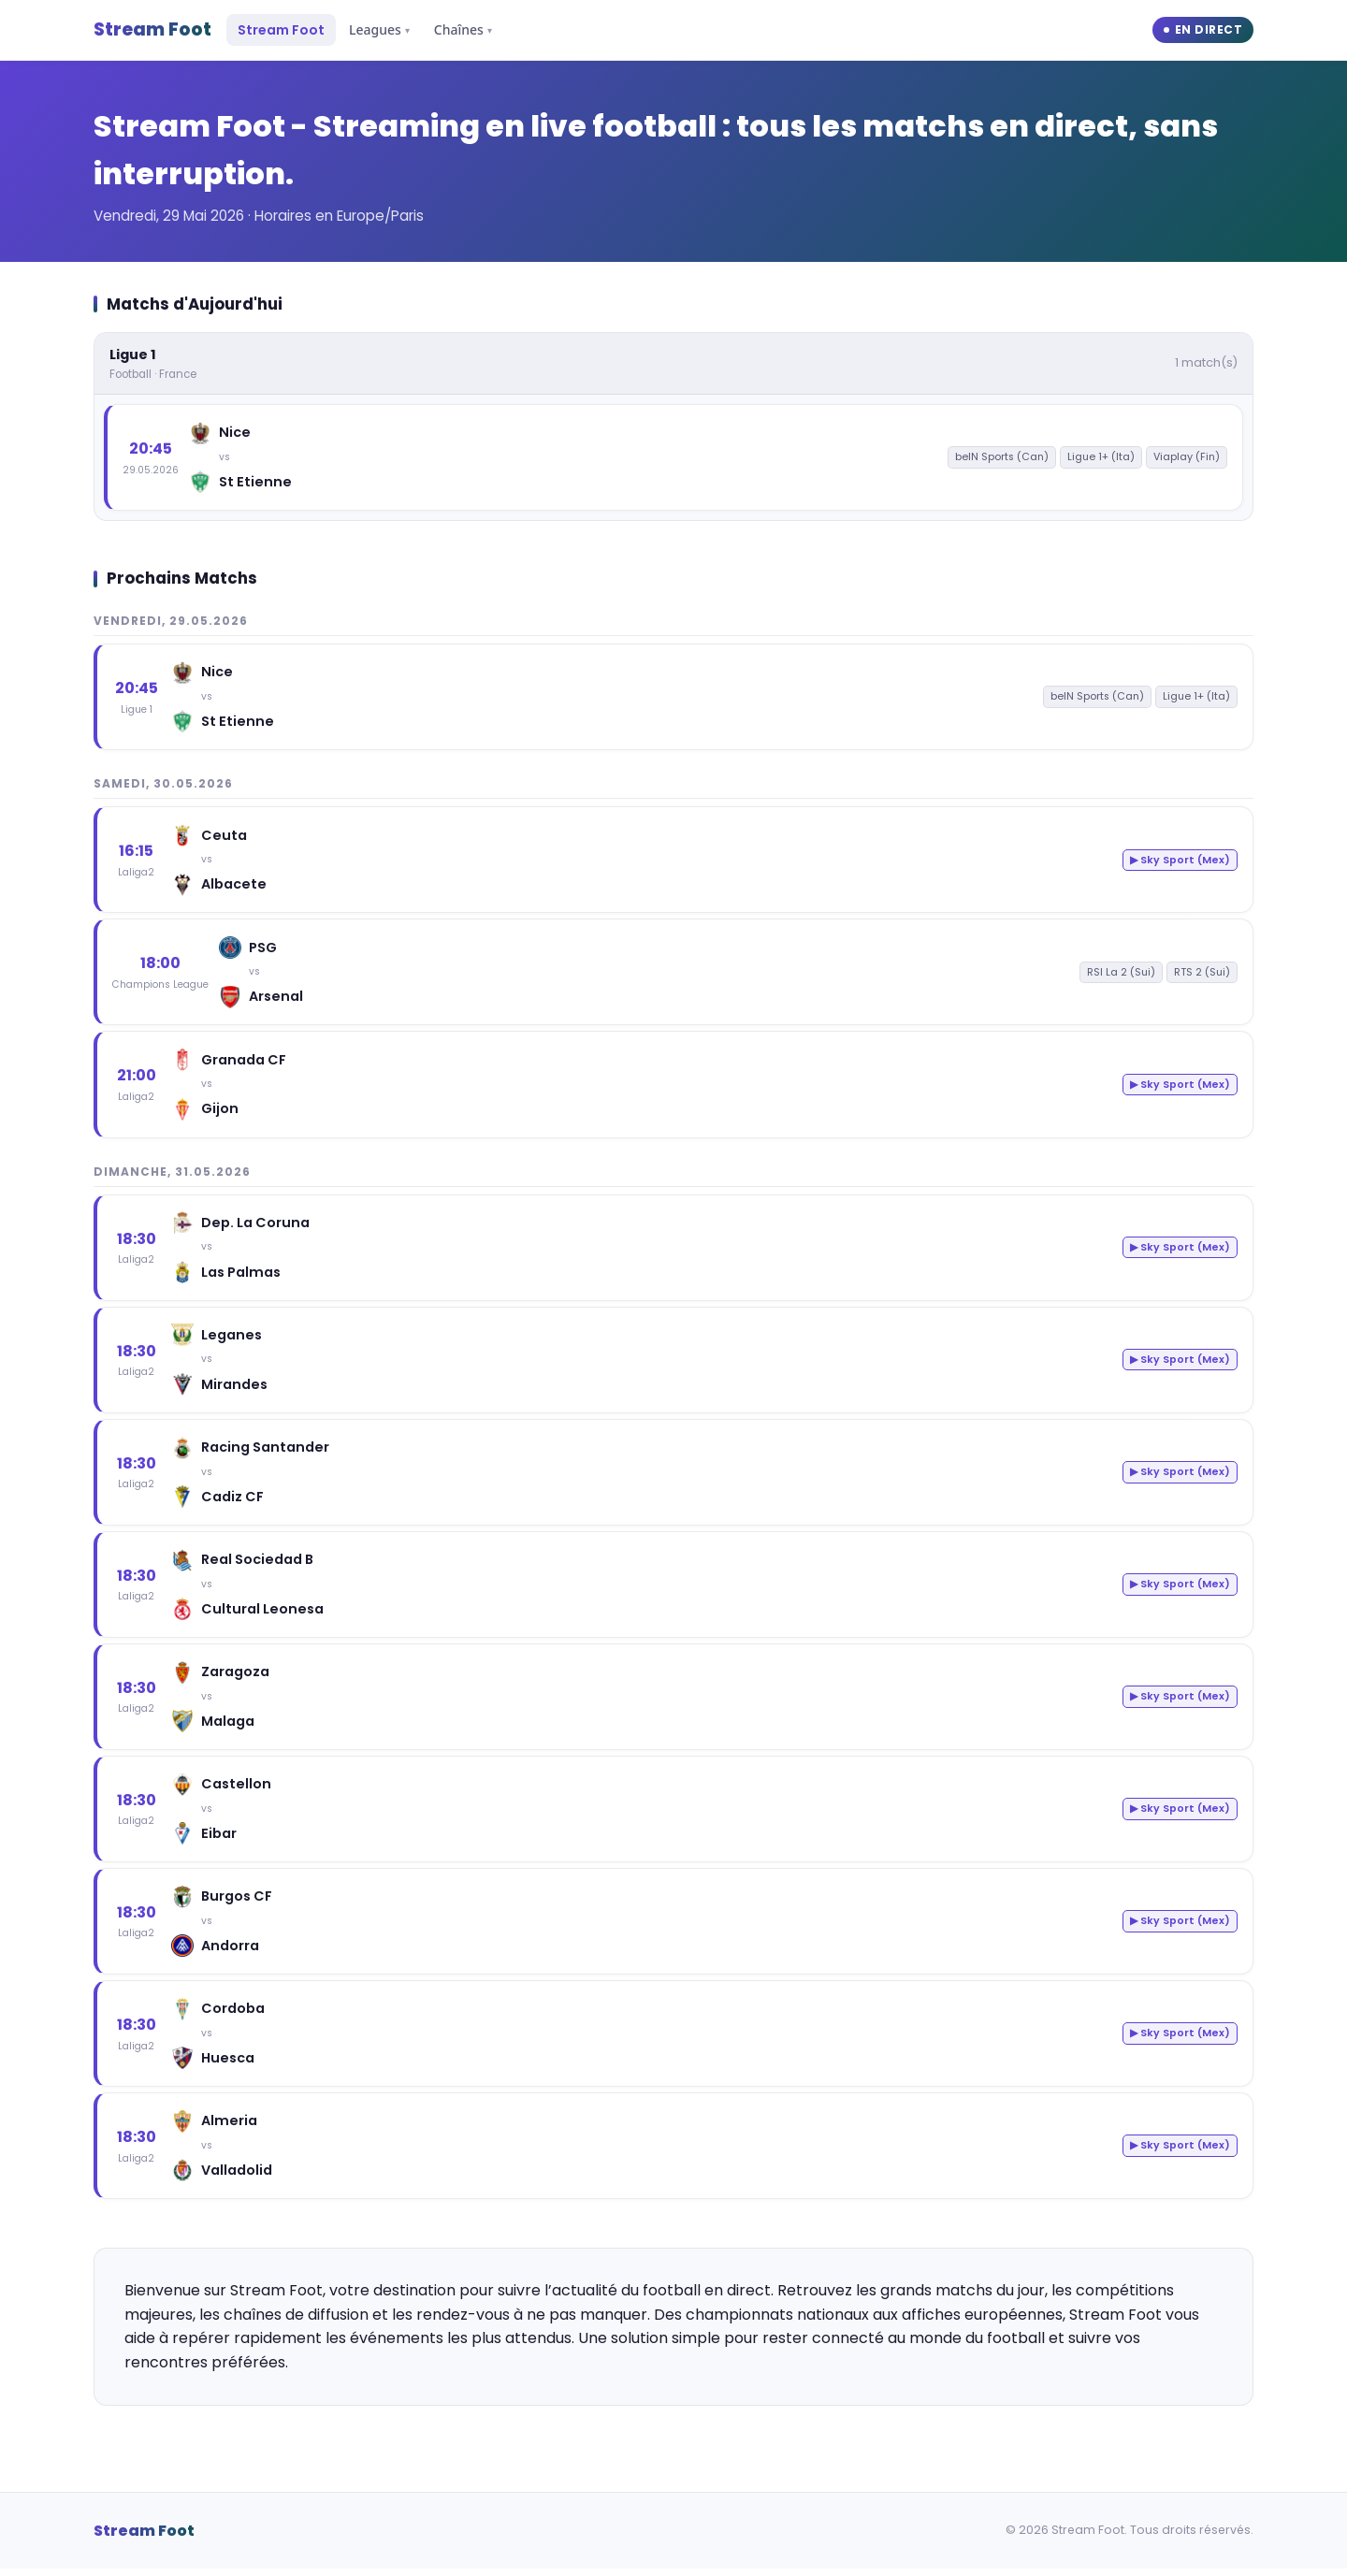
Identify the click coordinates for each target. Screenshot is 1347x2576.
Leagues (379, 29)
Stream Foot (152, 29)
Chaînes (463, 29)
